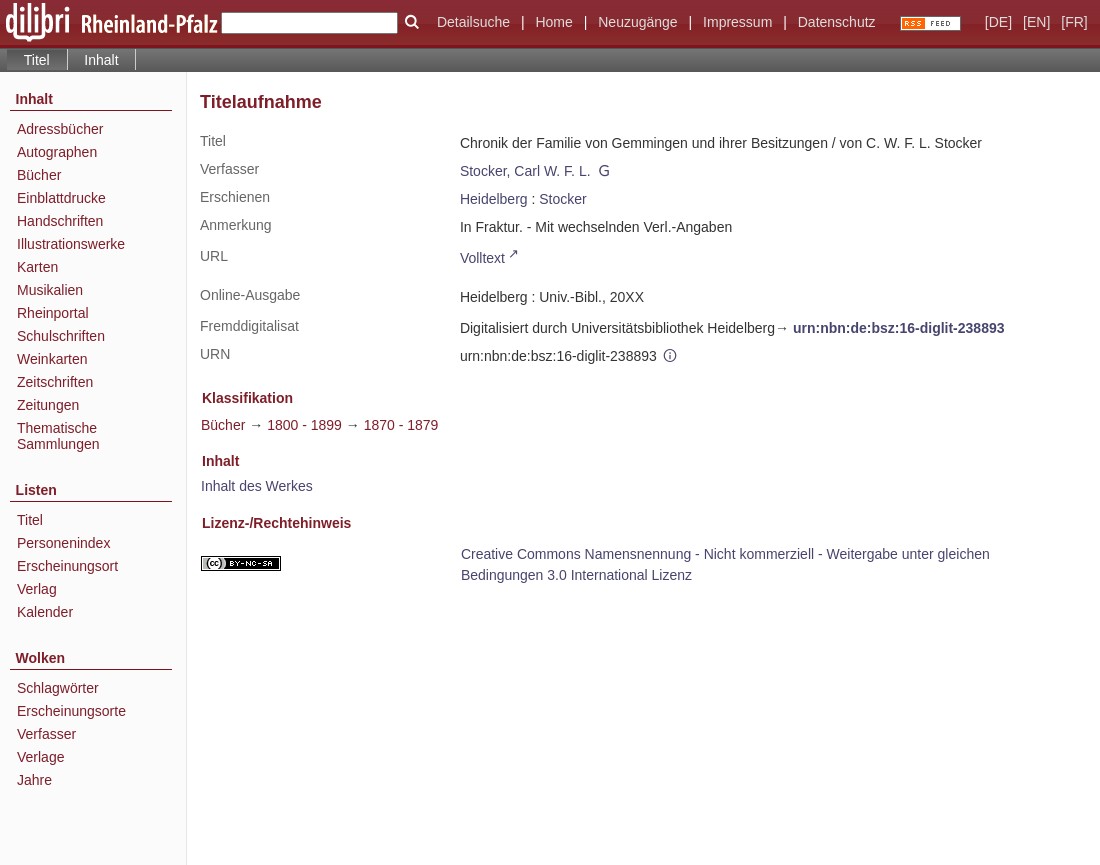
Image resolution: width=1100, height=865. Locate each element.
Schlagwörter (58, 688)
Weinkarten (52, 359)
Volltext (482, 258)
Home (553, 22)
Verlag (37, 589)
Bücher (39, 175)
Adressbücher (60, 129)
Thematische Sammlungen (58, 436)
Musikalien (50, 290)
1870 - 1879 (401, 425)
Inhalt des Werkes (257, 486)
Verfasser (46, 734)
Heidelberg (494, 199)
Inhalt (101, 60)
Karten (37, 267)
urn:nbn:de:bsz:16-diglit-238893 (899, 328)
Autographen (57, 152)
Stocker (562, 199)
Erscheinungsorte (71, 711)
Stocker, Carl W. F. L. (525, 171)
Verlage (40, 757)
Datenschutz (837, 22)
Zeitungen (48, 405)
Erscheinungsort (67, 566)
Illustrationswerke (71, 244)
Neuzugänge (637, 22)
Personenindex (63, 543)
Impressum (737, 22)
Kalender (45, 612)
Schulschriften (61, 336)
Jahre (34, 780)
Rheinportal (53, 313)
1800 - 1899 (304, 425)
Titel (30, 520)
